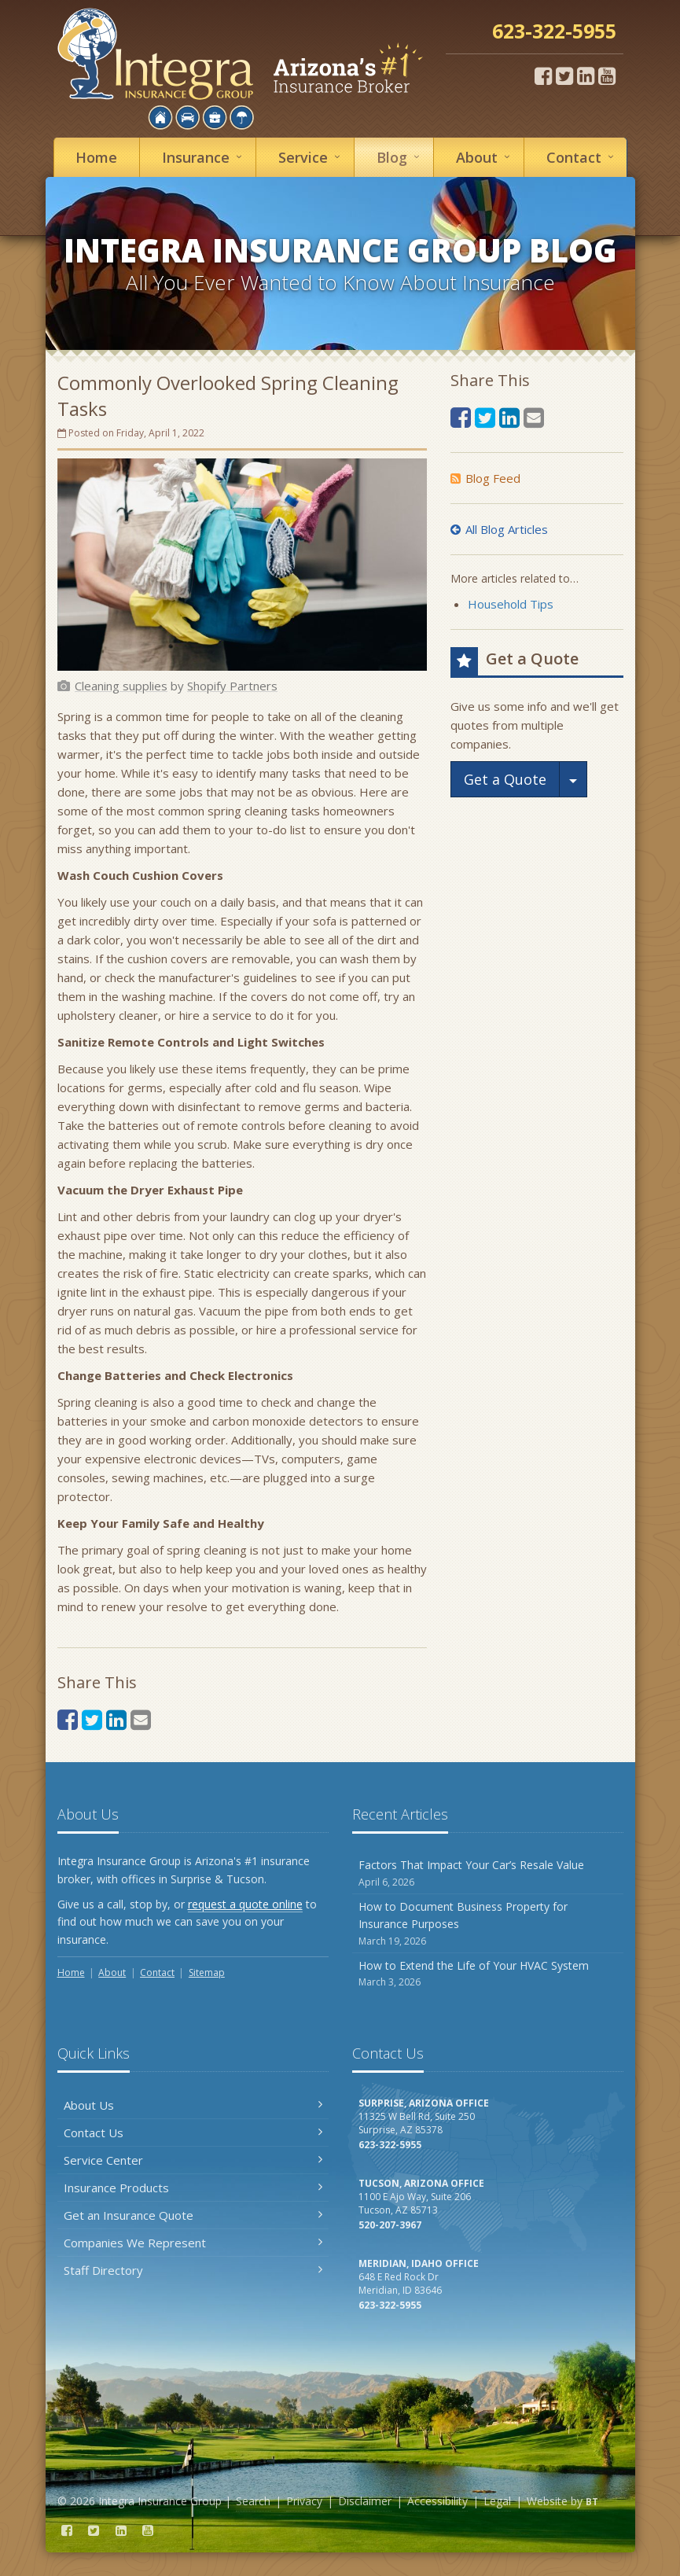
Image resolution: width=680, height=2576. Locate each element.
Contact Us (193, 2132)
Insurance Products (193, 2187)
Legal (497, 2500)
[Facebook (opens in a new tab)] (543, 75)
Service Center (193, 2160)
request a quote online (245, 1904)
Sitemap (207, 1972)
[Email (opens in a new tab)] (140, 1719)
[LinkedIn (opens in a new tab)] (585, 75)
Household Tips (510, 604)
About (485, 157)
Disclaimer (364, 2500)
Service (311, 157)
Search (253, 2500)
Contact (582, 157)
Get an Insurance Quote (193, 2215)
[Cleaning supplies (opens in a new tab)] (121, 686)
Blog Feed (485, 478)
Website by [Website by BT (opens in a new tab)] (562, 2500)
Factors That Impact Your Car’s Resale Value (487, 1873)
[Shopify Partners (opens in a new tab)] (232, 686)
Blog (401, 157)
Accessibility (437, 2500)
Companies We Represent (193, 2242)
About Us (193, 2105)
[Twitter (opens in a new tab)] (564, 75)
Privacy (304, 2500)
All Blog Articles (499, 529)
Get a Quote (505, 779)
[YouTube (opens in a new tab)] (607, 75)
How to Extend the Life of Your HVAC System (487, 1974)
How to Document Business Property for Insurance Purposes (487, 1924)
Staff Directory (193, 2270)
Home (96, 157)
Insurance (204, 157)
